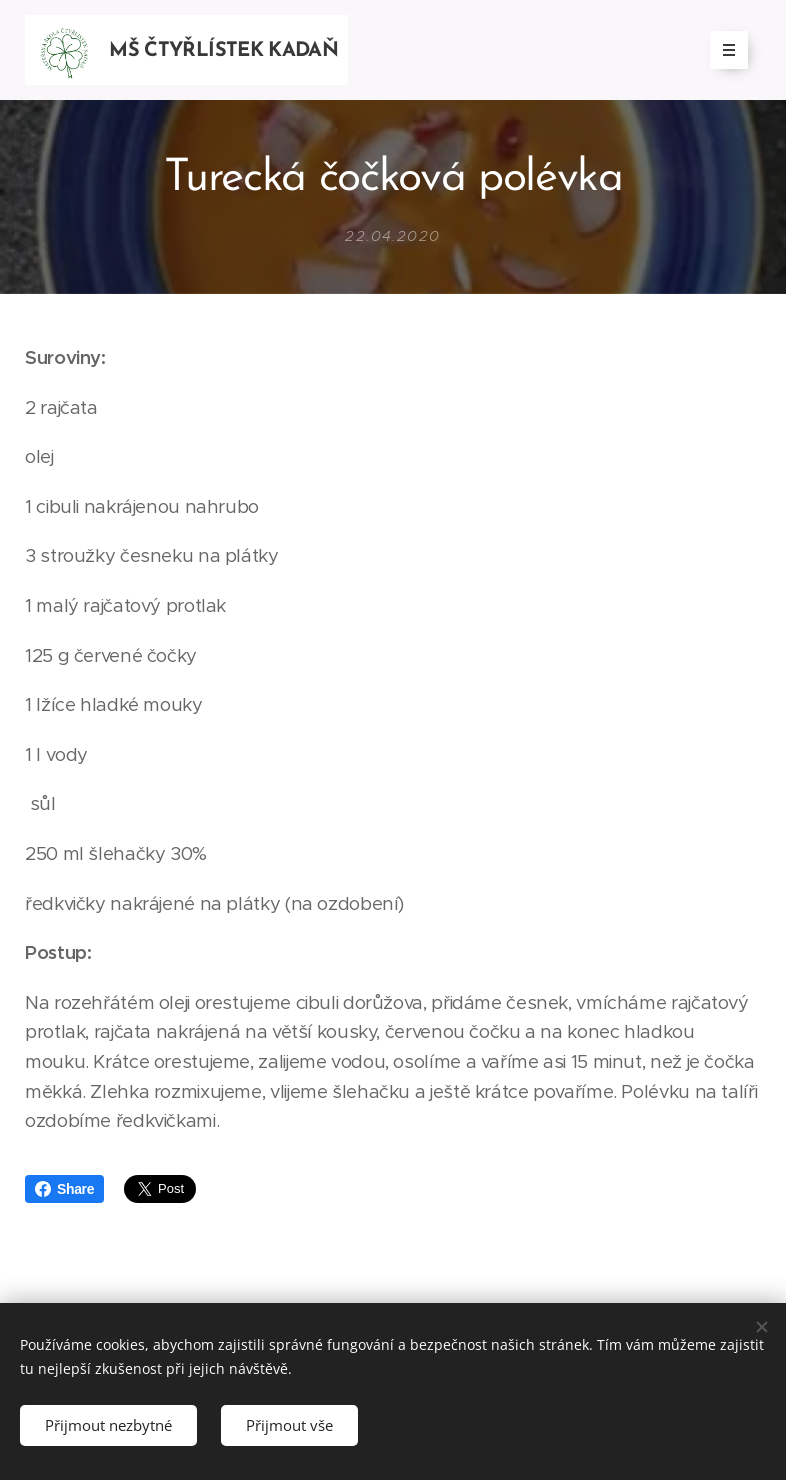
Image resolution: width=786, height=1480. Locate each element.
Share (64, 1189)
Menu (722, 50)
